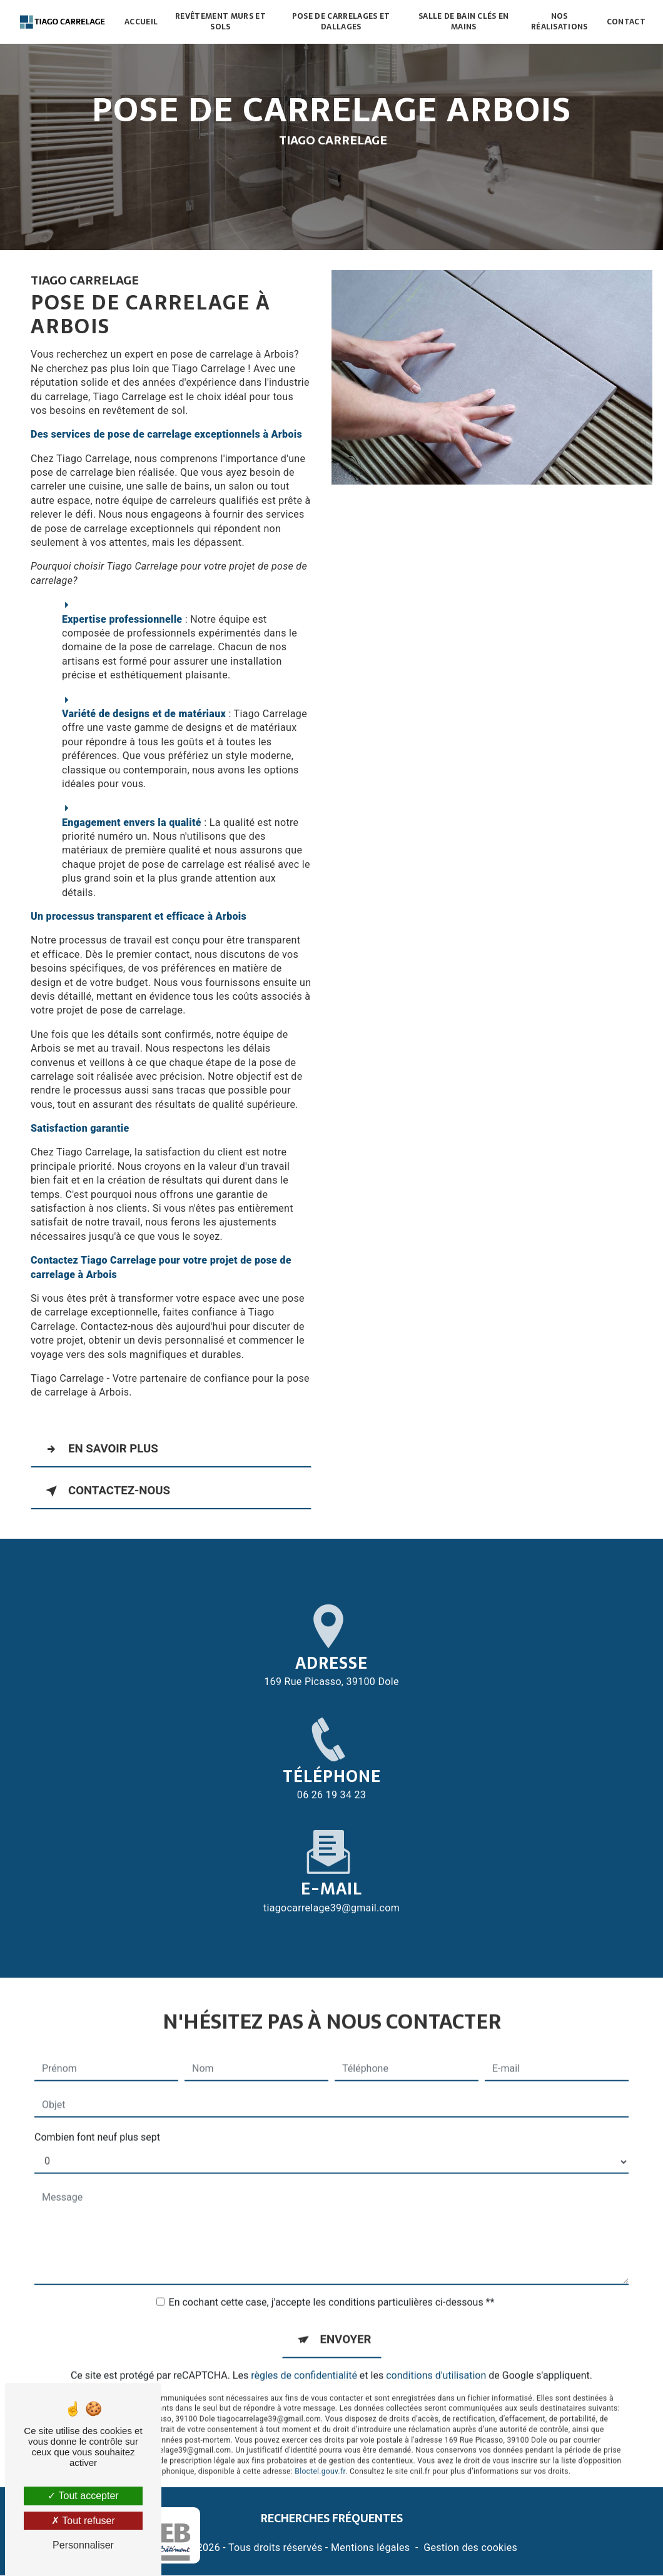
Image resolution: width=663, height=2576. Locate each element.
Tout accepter (83, 2495)
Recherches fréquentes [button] (332, 2519)
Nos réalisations (558, 21)
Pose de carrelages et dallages (341, 21)
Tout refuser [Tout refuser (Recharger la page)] (83, 2520)
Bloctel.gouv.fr (320, 2446)
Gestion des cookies (470, 2548)
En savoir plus (101, 1449)
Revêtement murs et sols (221, 21)
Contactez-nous (107, 1491)
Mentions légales (370, 2548)
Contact (625, 22)
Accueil (141, 22)
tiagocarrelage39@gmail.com (331, 1881)
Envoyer (345, 2313)
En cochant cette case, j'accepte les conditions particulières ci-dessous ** (332, 2276)
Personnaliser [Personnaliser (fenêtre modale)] (83, 2545)
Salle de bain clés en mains (463, 21)
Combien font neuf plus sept (97, 2110)
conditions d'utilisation (436, 2349)
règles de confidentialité (304, 2349)
